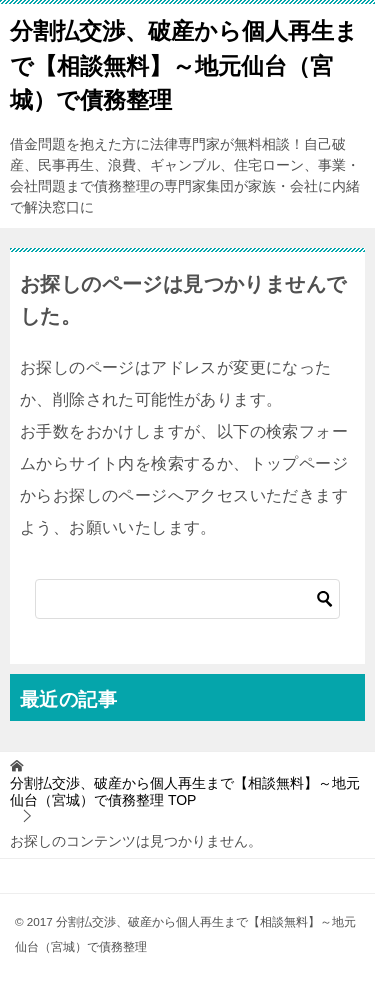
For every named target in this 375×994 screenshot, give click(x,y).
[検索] (187, 599)
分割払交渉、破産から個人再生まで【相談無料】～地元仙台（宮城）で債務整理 (184, 63)
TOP (185, 791)
